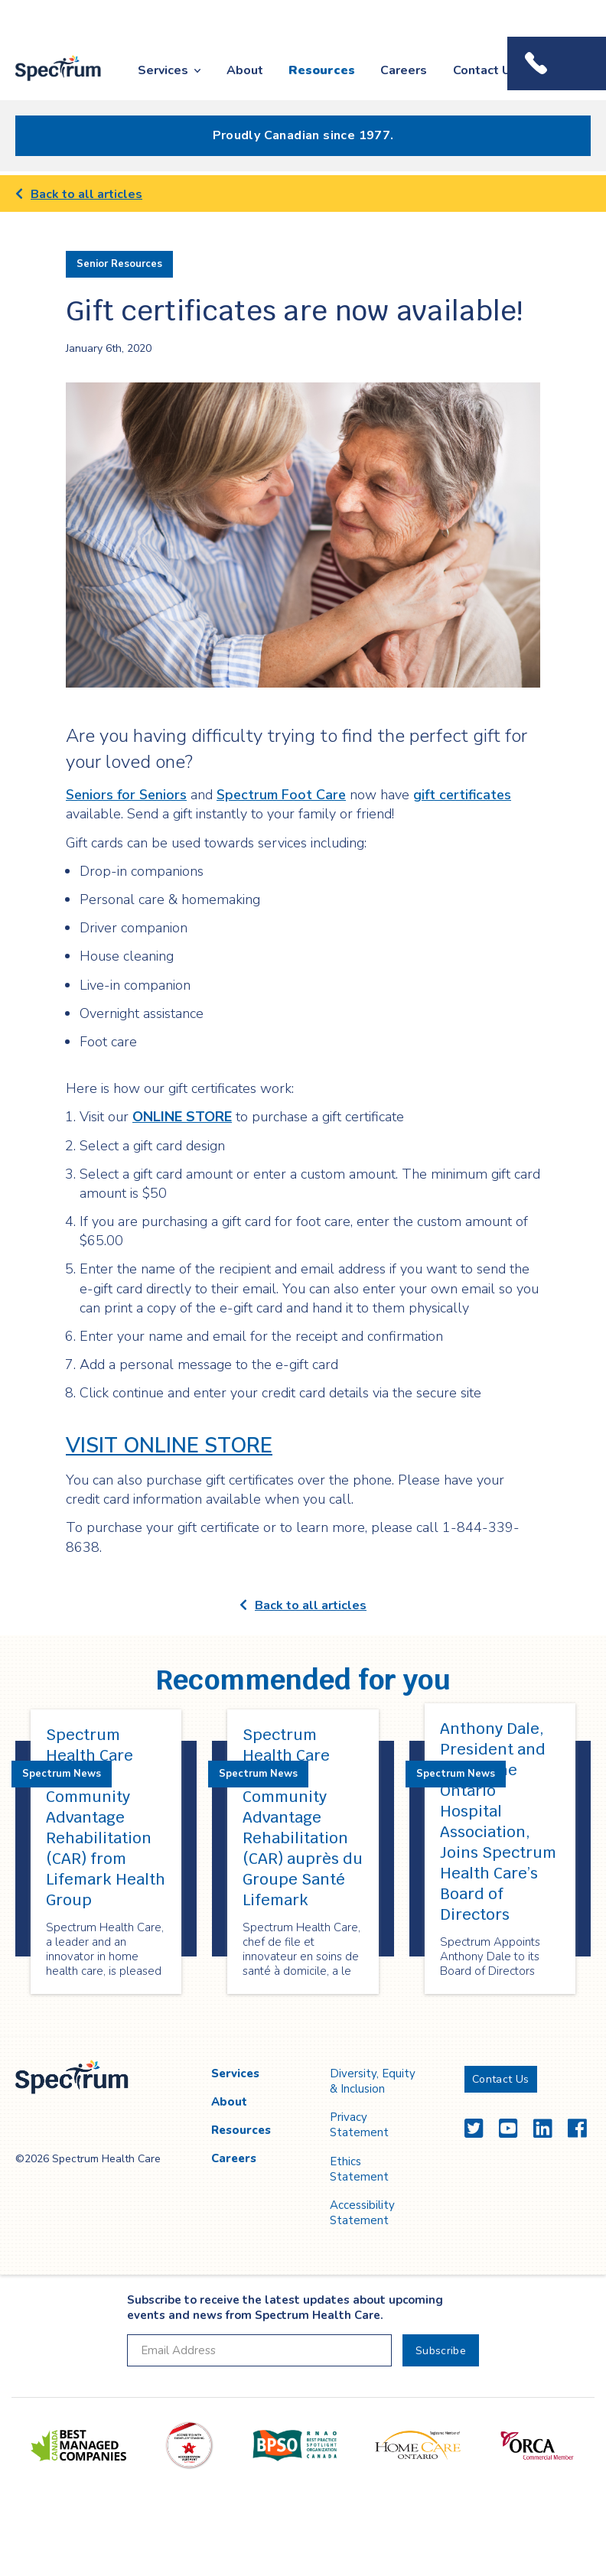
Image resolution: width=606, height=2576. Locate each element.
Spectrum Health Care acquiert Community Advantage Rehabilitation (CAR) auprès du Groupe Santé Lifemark (303, 1817)
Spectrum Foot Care (281, 794)
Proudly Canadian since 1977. (303, 135)
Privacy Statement (359, 2124)
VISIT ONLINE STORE (169, 1446)
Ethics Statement (359, 2169)
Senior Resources (119, 264)
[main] (303, 1106)
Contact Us (485, 70)
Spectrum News (61, 1774)
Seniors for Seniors (126, 794)
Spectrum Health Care (47, 82)
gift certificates (462, 794)
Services (163, 70)
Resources (321, 70)
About (244, 70)
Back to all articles (78, 194)
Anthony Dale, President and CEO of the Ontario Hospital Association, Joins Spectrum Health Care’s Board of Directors (498, 1821)
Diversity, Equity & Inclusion (372, 2081)
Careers (403, 70)
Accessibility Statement (362, 2212)
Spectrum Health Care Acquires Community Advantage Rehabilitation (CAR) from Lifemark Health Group (105, 1817)
